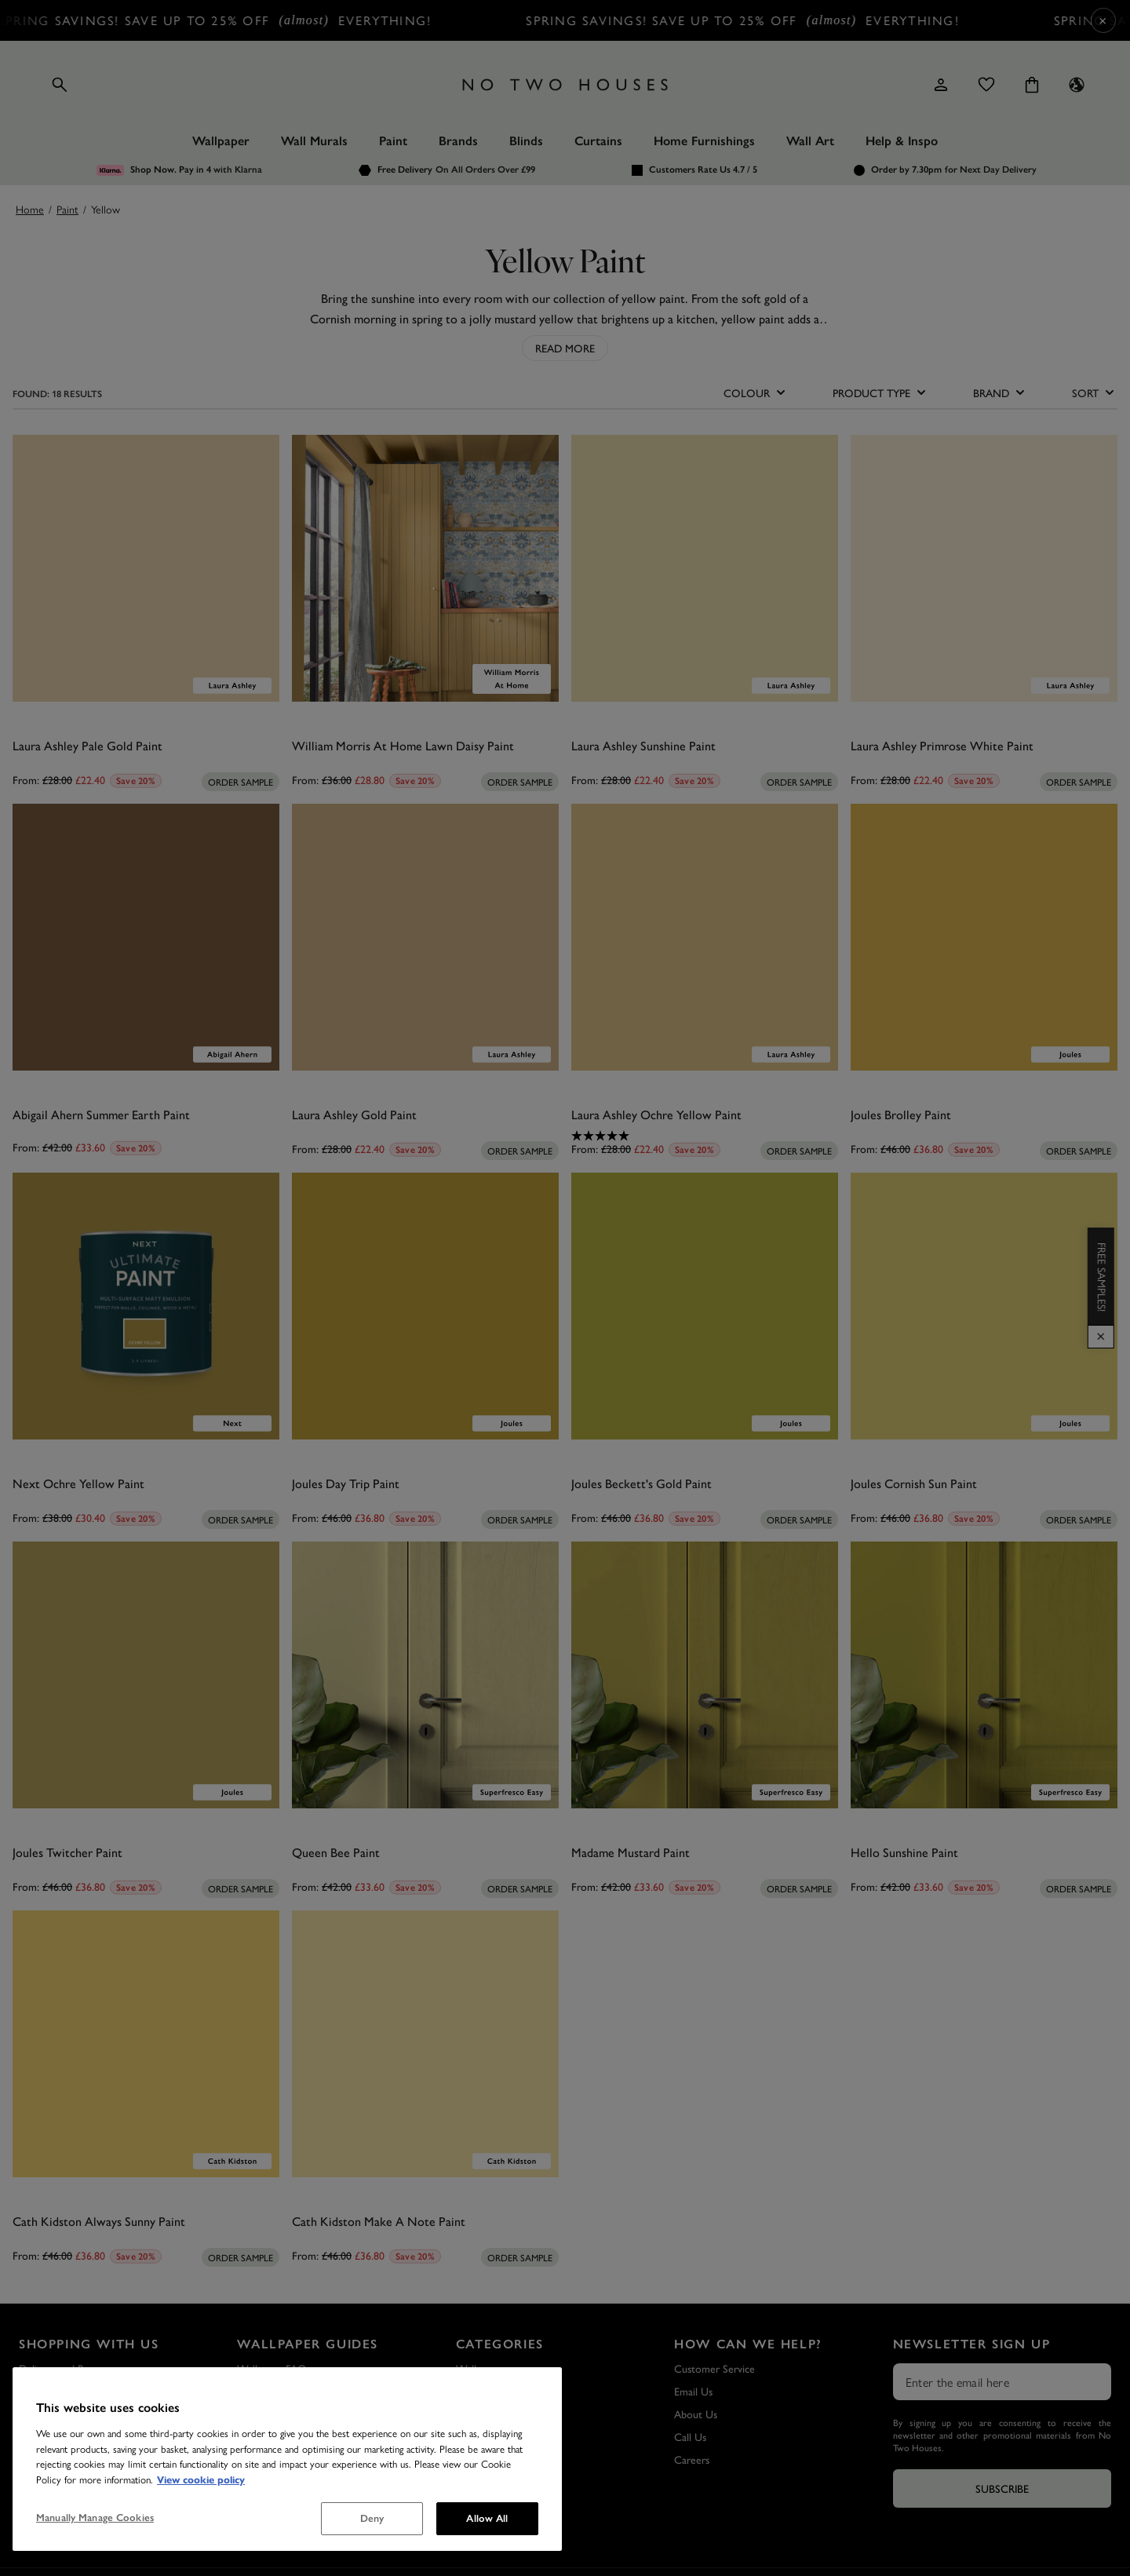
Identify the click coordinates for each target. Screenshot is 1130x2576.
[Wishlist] (986, 85)
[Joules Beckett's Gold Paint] (704, 1306)
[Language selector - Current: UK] (1076, 84)
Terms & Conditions (63, 2436)
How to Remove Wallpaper (299, 2436)
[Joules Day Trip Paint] (425, 1306)
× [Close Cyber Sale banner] (1103, 20)
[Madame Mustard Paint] (704, 1675)
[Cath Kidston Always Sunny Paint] (146, 2043)
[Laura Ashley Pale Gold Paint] (146, 568)
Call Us (690, 2436)
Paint (393, 140)
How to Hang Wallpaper (292, 2413)
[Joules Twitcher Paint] (146, 1675)
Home (30, 209)
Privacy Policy (48, 2413)
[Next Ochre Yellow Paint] (146, 1306)
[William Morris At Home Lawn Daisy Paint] (425, 568)
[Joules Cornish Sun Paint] (984, 1306)
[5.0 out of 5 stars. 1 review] (704, 1135)
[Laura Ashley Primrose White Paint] (984, 568)
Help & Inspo (902, 140)
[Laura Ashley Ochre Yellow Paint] (704, 937)
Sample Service (52, 2391)
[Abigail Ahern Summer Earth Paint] (146, 937)
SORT (1094, 392)
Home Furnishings (704, 140)
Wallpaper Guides (307, 2344)
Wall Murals (314, 140)
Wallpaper (221, 140)
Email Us (693, 2391)
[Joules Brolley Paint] (984, 937)
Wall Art (810, 140)
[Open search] (59, 84)
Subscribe (1002, 2488)
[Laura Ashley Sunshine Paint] (704, 568)
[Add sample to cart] (240, 781)
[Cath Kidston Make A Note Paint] (425, 2043)
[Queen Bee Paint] (425, 1675)
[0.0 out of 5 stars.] (146, 766)
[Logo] (565, 84)
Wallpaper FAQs (274, 2368)
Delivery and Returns (65, 2368)
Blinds (526, 140)
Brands (458, 140)
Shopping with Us (89, 2344)
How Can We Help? (748, 2344)
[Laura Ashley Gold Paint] (425, 937)
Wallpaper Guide (274, 2391)
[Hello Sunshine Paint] (984, 1675)
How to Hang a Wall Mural (297, 2459)
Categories (500, 2344)
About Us (695, 2413)
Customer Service (714, 2368)
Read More (565, 348)
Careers (691, 2459)
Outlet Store (48, 2459)
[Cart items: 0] (1032, 85)
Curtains (598, 140)
